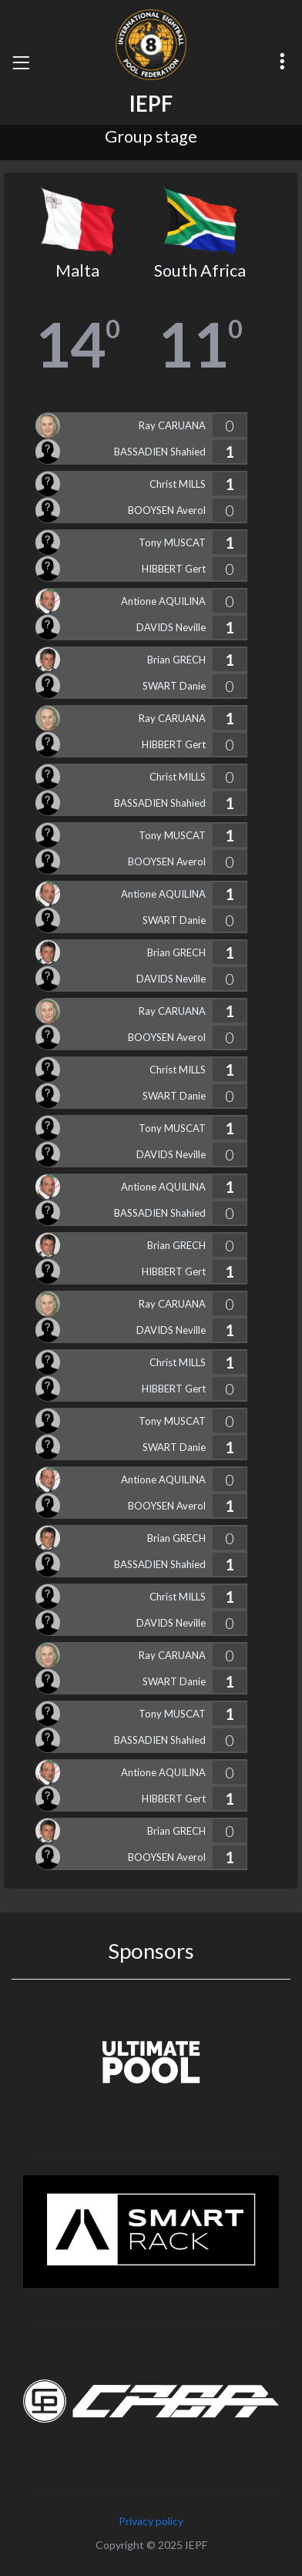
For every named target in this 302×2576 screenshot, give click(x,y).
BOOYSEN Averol (167, 510)
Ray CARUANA (172, 425)
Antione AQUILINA (163, 601)
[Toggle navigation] (21, 62)
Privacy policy (151, 2520)
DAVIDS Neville (171, 627)
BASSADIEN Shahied (160, 451)
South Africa (200, 270)
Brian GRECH (176, 659)
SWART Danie (174, 686)
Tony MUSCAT (172, 542)
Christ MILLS (177, 484)
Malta (77, 270)
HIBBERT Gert (174, 569)
